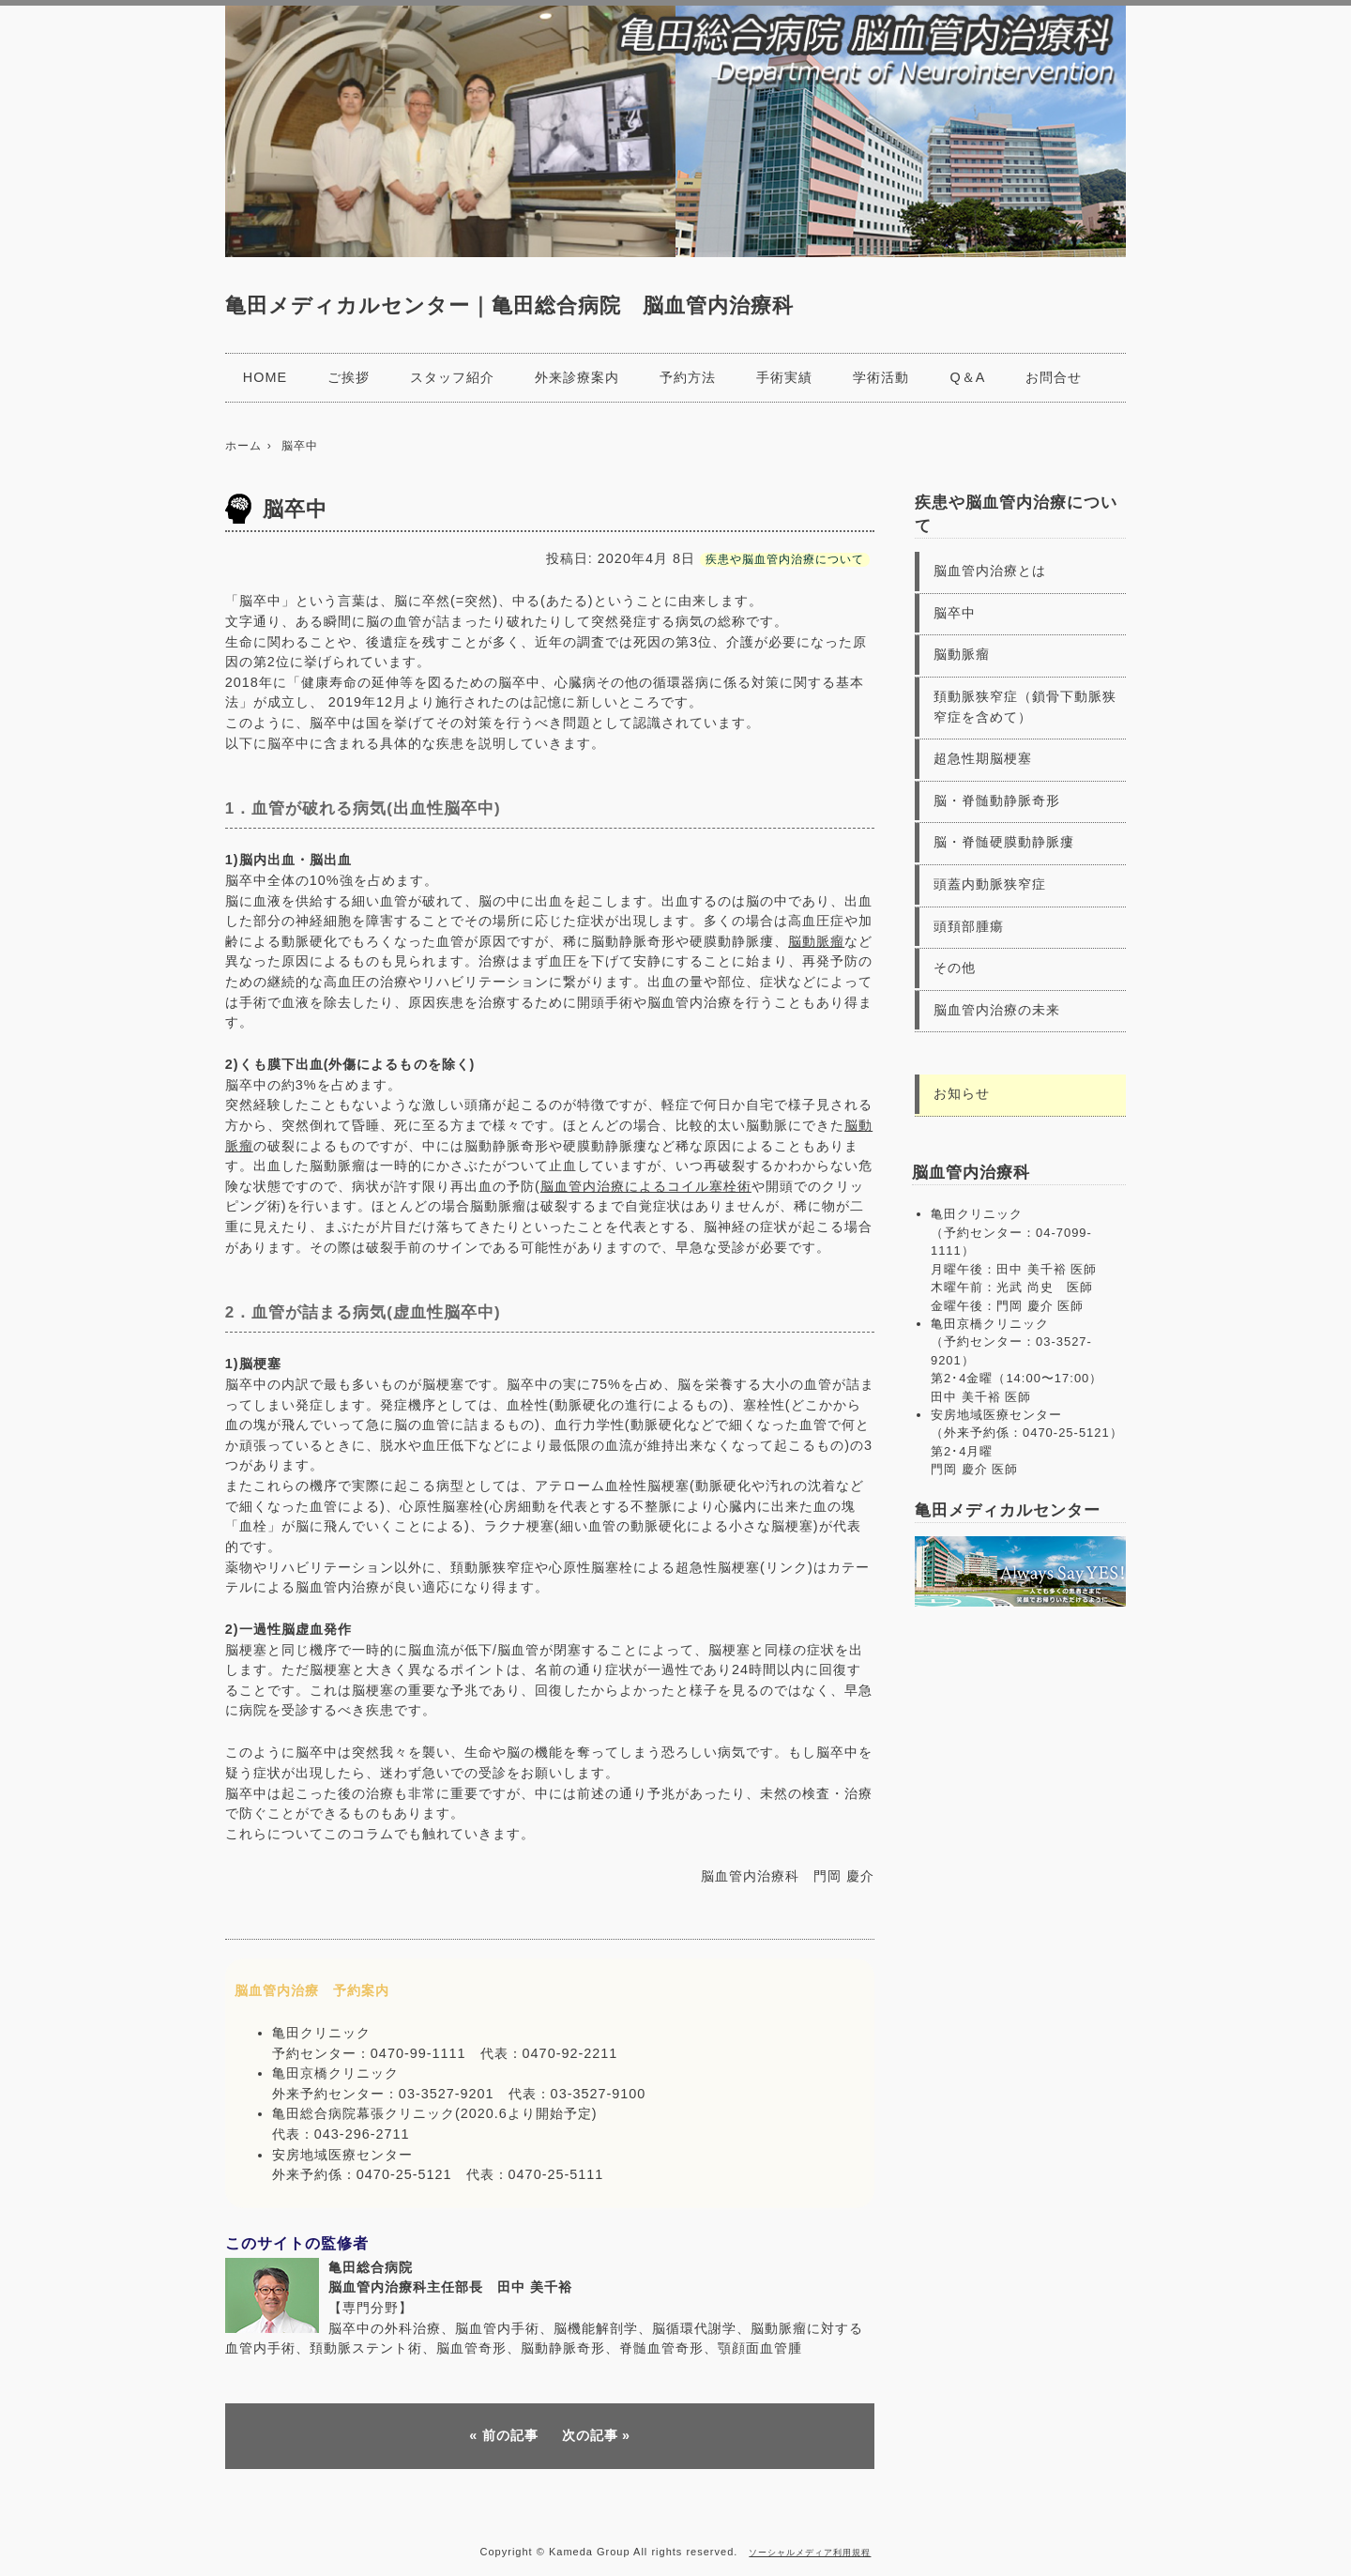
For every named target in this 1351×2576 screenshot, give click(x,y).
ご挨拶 (348, 377)
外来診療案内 (577, 377)
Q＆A (967, 377)
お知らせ (962, 1093)
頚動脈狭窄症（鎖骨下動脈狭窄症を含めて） (1025, 706)
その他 (955, 967)
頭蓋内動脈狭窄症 (990, 884)
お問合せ (1053, 377)
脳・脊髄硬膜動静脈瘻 (1004, 841)
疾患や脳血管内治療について (785, 559)
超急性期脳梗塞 (983, 758)
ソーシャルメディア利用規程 (810, 2552)
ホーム (243, 445)
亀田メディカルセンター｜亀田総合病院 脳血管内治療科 (509, 305)
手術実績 (784, 377)
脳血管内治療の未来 (997, 1009)
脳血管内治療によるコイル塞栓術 (645, 1186)
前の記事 (510, 2435)
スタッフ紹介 (452, 377)
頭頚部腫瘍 (969, 926)
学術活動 (881, 377)
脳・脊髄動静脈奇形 (997, 800)
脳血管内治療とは (990, 570)
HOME (265, 377)
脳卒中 (955, 612)
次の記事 (590, 2435)
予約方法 (688, 377)
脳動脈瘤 (816, 941)
